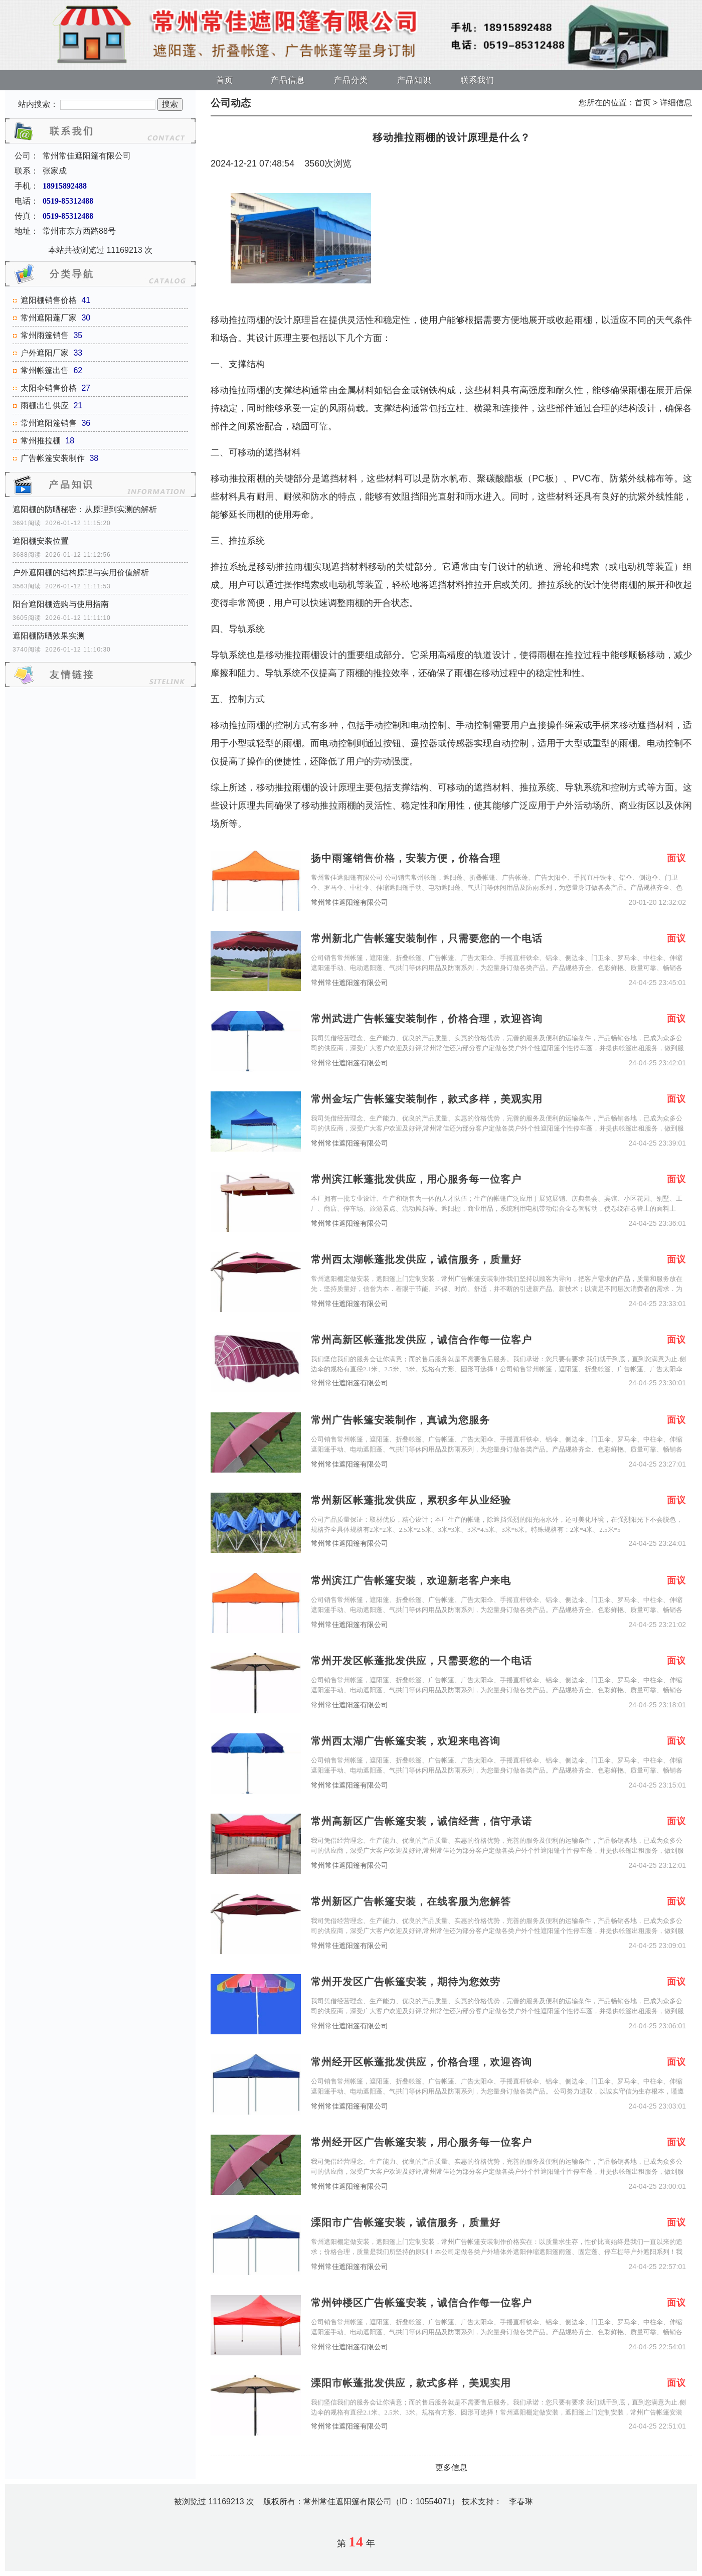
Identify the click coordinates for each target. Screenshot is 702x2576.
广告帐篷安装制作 (53, 458)
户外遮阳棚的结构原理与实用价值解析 (81, 572)
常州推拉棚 (41, 440)
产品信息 (288, 80)
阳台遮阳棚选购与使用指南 (61, 604)
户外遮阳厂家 (45, 353)
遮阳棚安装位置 (41, 541)
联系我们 (477, 80)
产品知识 (414, 80)
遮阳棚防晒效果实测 (49, 635)
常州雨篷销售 (45, 335)
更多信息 (451, 2467)
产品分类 (351, 80)
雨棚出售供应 (45, 405)
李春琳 (521, 2501)
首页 (224, 80)
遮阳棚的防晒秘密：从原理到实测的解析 (85, 509)
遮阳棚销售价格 (49, 300)
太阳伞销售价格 (49, 388)
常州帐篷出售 (45, 370)
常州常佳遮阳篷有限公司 (349, 902)
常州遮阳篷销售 (49, 423)
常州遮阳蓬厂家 (49, 317)
